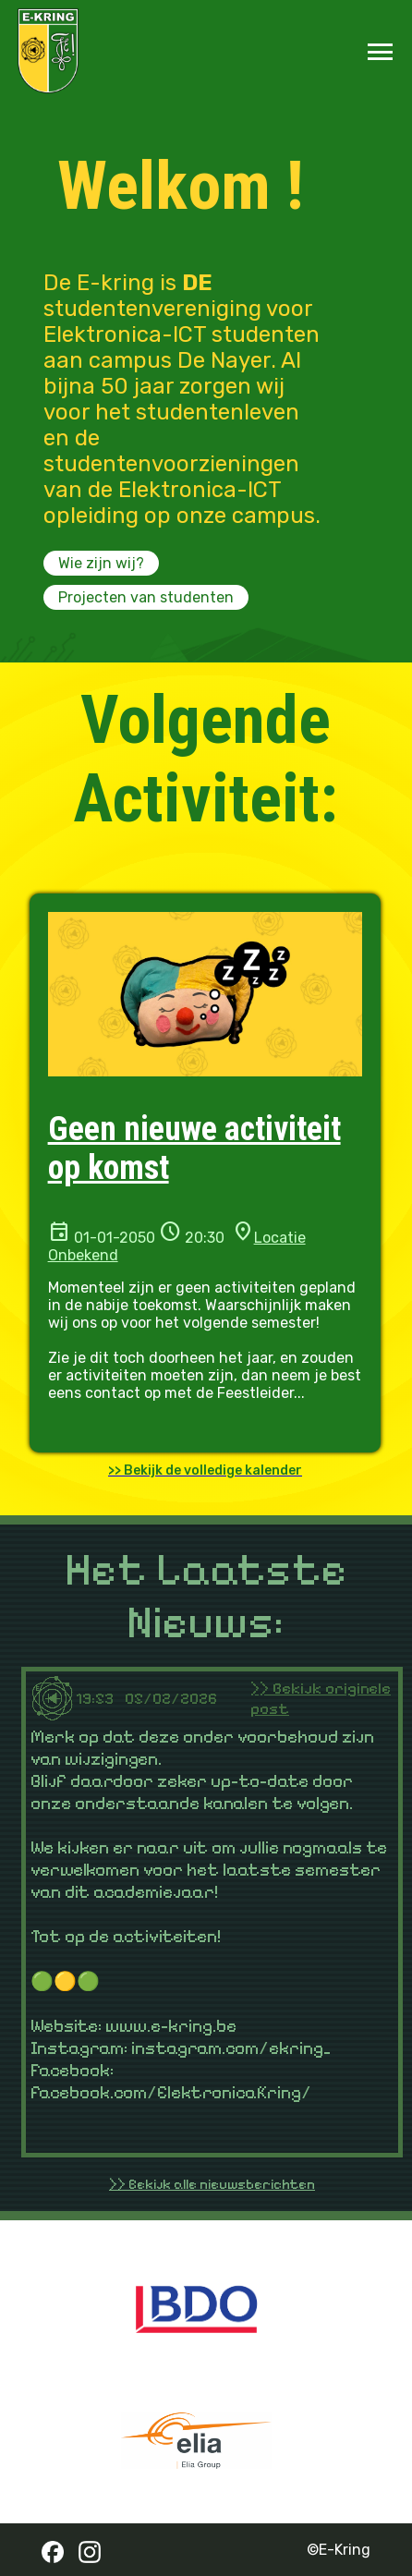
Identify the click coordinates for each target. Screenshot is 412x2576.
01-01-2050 (112, 1237)
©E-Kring (338, 2549)
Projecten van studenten (146, 597)
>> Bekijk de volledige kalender (205, 1470)
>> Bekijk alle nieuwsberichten (212, 2184)
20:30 (202, 1237)
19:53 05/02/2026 (163, 1698)
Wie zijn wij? (101, 563)
